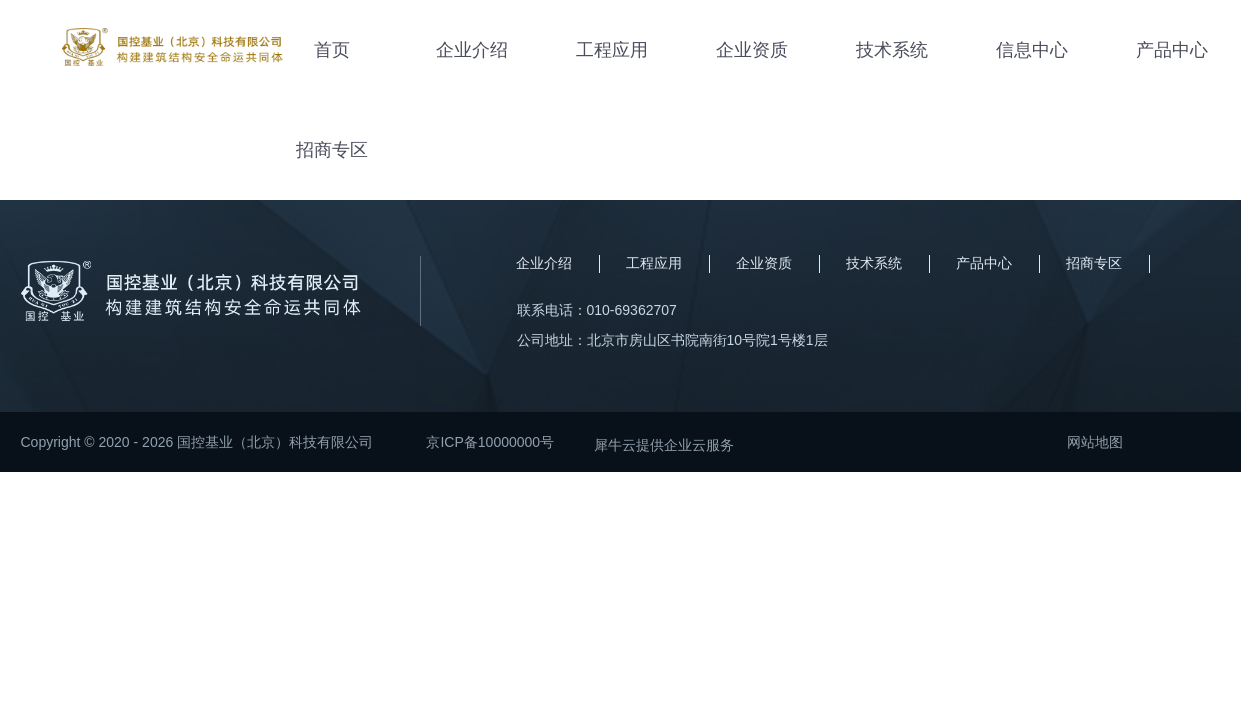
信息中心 (1032, 50)
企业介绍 (472, 50)
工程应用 (612, 50)
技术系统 (892, 50)
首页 (332, 50)
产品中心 (1172, 50)
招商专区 (332, 150)
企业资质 (752, 50)
